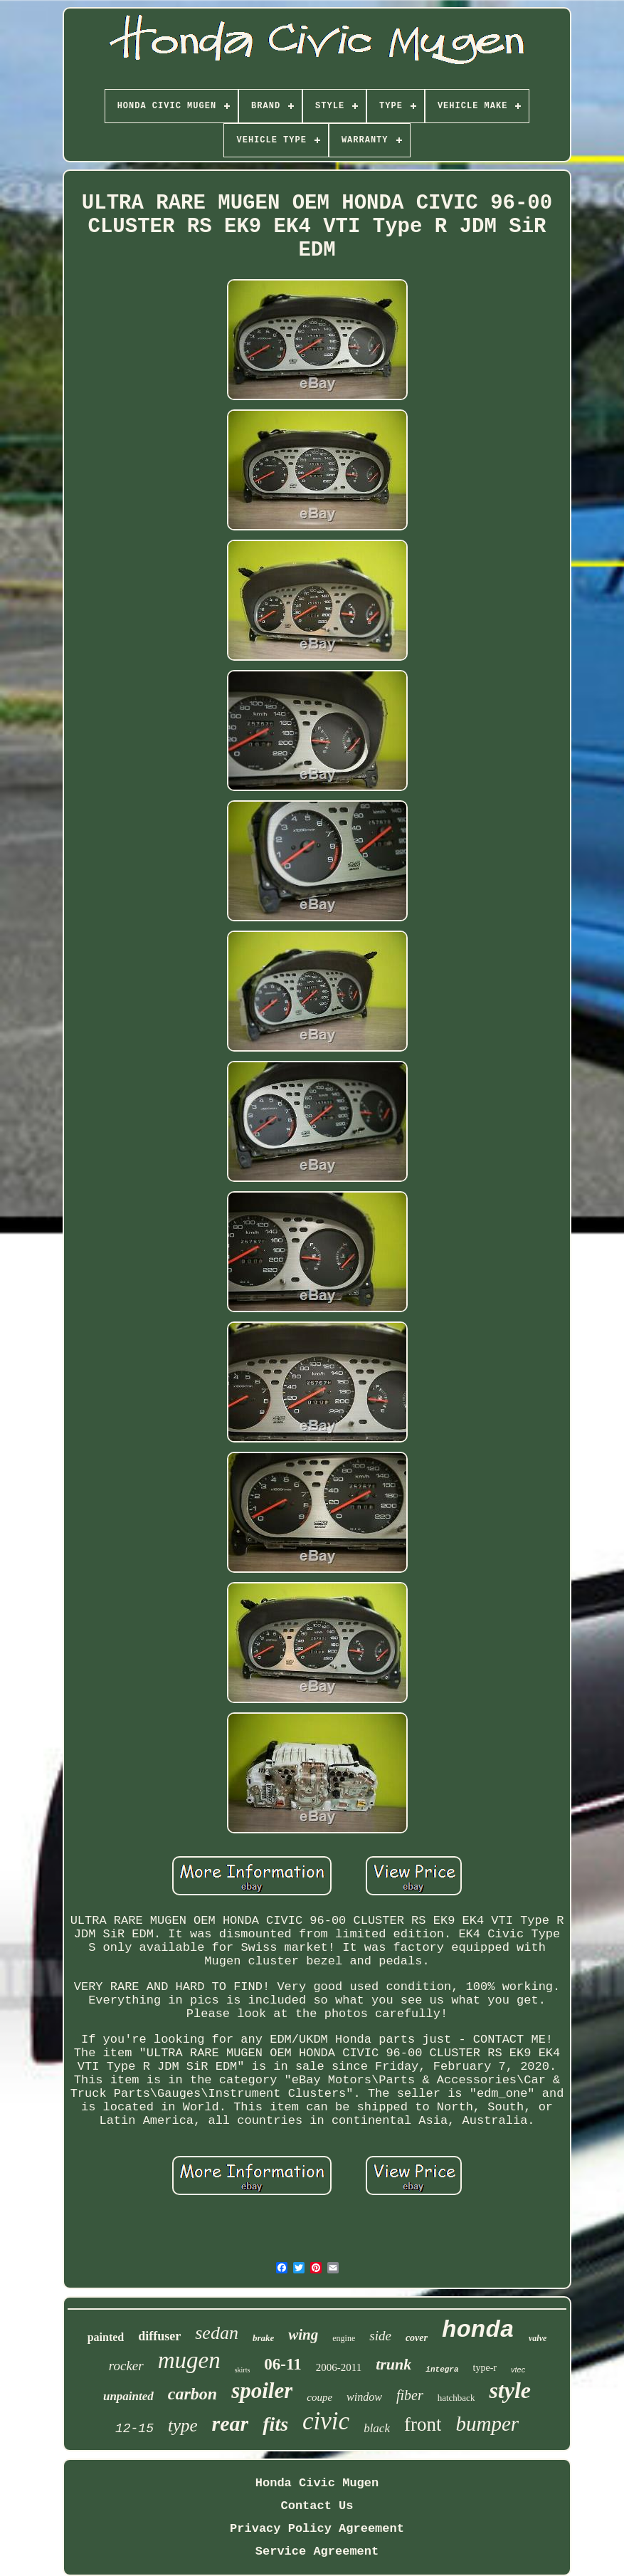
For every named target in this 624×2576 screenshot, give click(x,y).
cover (417, 2337)
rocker (126, 2365)
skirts (242, 2370)
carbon (192, 2393)
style (510, 2390)
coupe (319, 2397)
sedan (216, 2333)
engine (343, 2338)
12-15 (134, 2428)
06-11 (282, 2364)
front (422, 2424)
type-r (485, 2367)
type (183, 2425)
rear (230, 2423)
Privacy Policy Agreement (317, 2528)
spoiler (261, 2390)
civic (325, 2421)
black (377, 2428)
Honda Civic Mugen (317, 2483)
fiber (409, 2395)
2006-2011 (338, 2367)
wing (303, 2334)
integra (441, 2369)
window (364, 2397)
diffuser (159, 2336)
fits (275, 2424)
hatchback (456, 2397)
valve (537, 2338)
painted (106, 2337)
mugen (189, 2360)
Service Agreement (317, 2551)
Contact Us (316, 2506)
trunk (393, 2364)
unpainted (128, 2396)
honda (478, 2330)
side (380, 2335)
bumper (487, 2423)
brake (263, 2337)
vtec (518, 2369)
